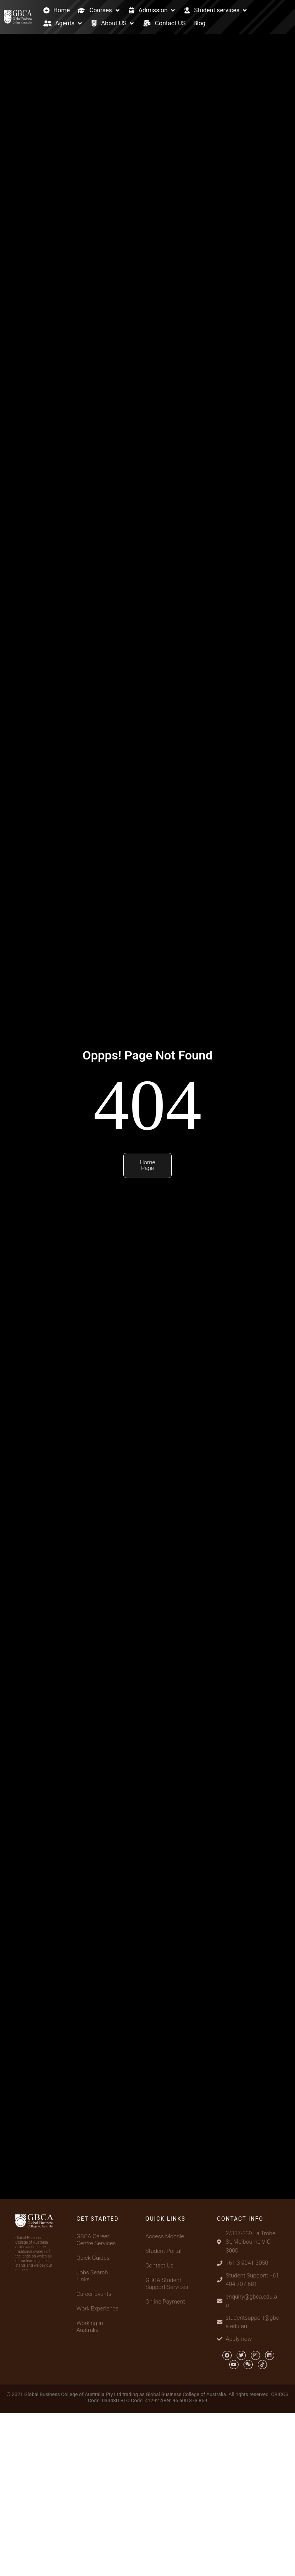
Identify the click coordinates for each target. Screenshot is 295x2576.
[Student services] (216, 10)
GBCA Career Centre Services (96, 2240)
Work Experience (97, 2308)
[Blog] (199, 23)
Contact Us (160, 2265)
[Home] (57, 10)
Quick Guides (92, 2257)
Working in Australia (89, 2326)
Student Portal (164, 2251)
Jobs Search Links (92, 2276)
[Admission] (153, 10)
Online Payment (165, 2301)
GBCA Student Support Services (167, 2284)
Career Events (93, 2294)
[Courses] (99, 10)
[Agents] (63, 23)
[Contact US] (164, 23)
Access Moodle (165, 2236)
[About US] (113, 23)
